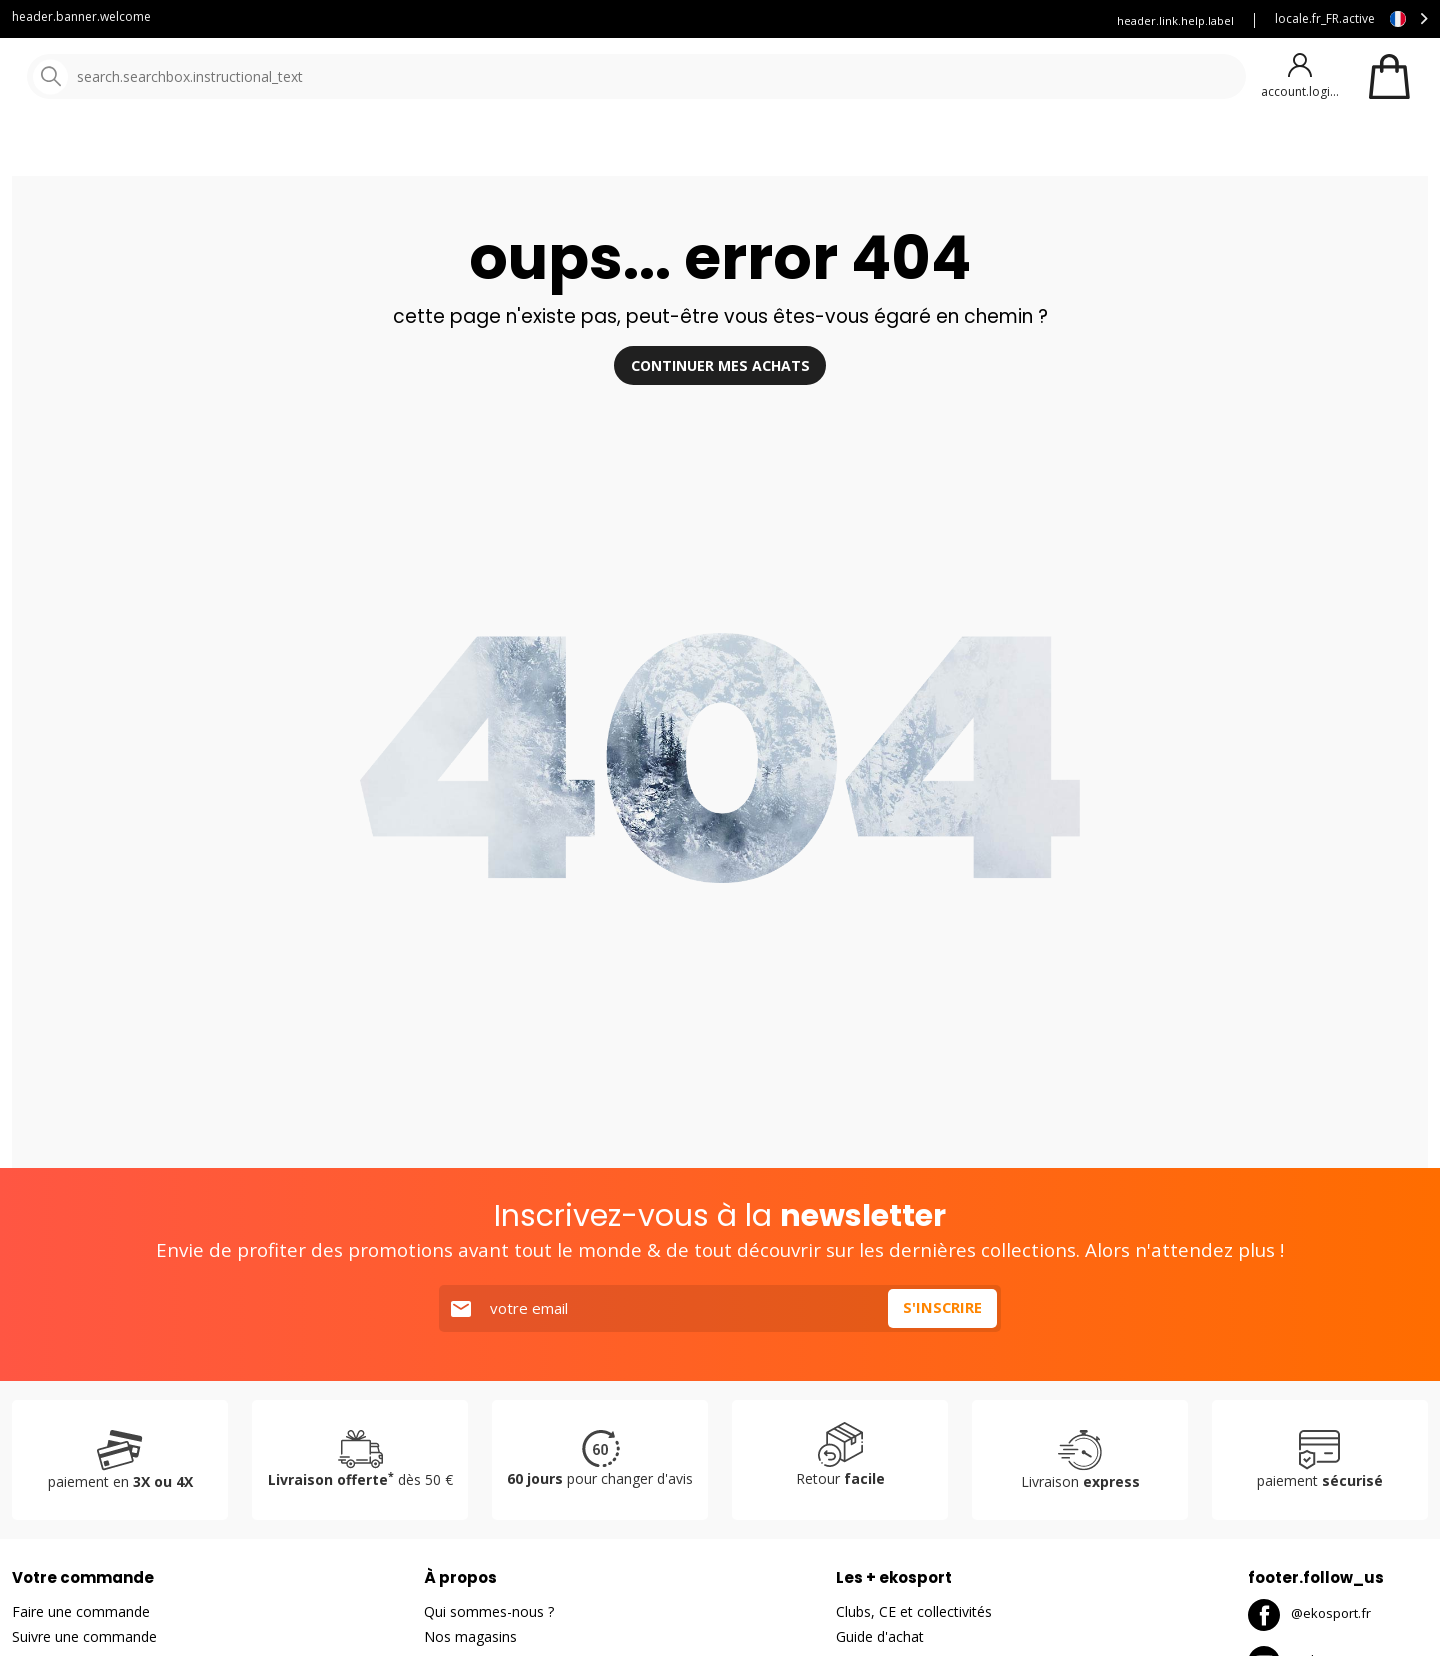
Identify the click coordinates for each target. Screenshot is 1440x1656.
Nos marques (619, 149)
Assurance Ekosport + (1017, 20)
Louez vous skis (880, 20)
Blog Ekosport (763, 20)
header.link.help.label (1175, 20)
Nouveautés (745, 149)
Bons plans (880, 149)
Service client (652, 20)
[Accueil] (117, 77)
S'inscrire (942, 1361)
